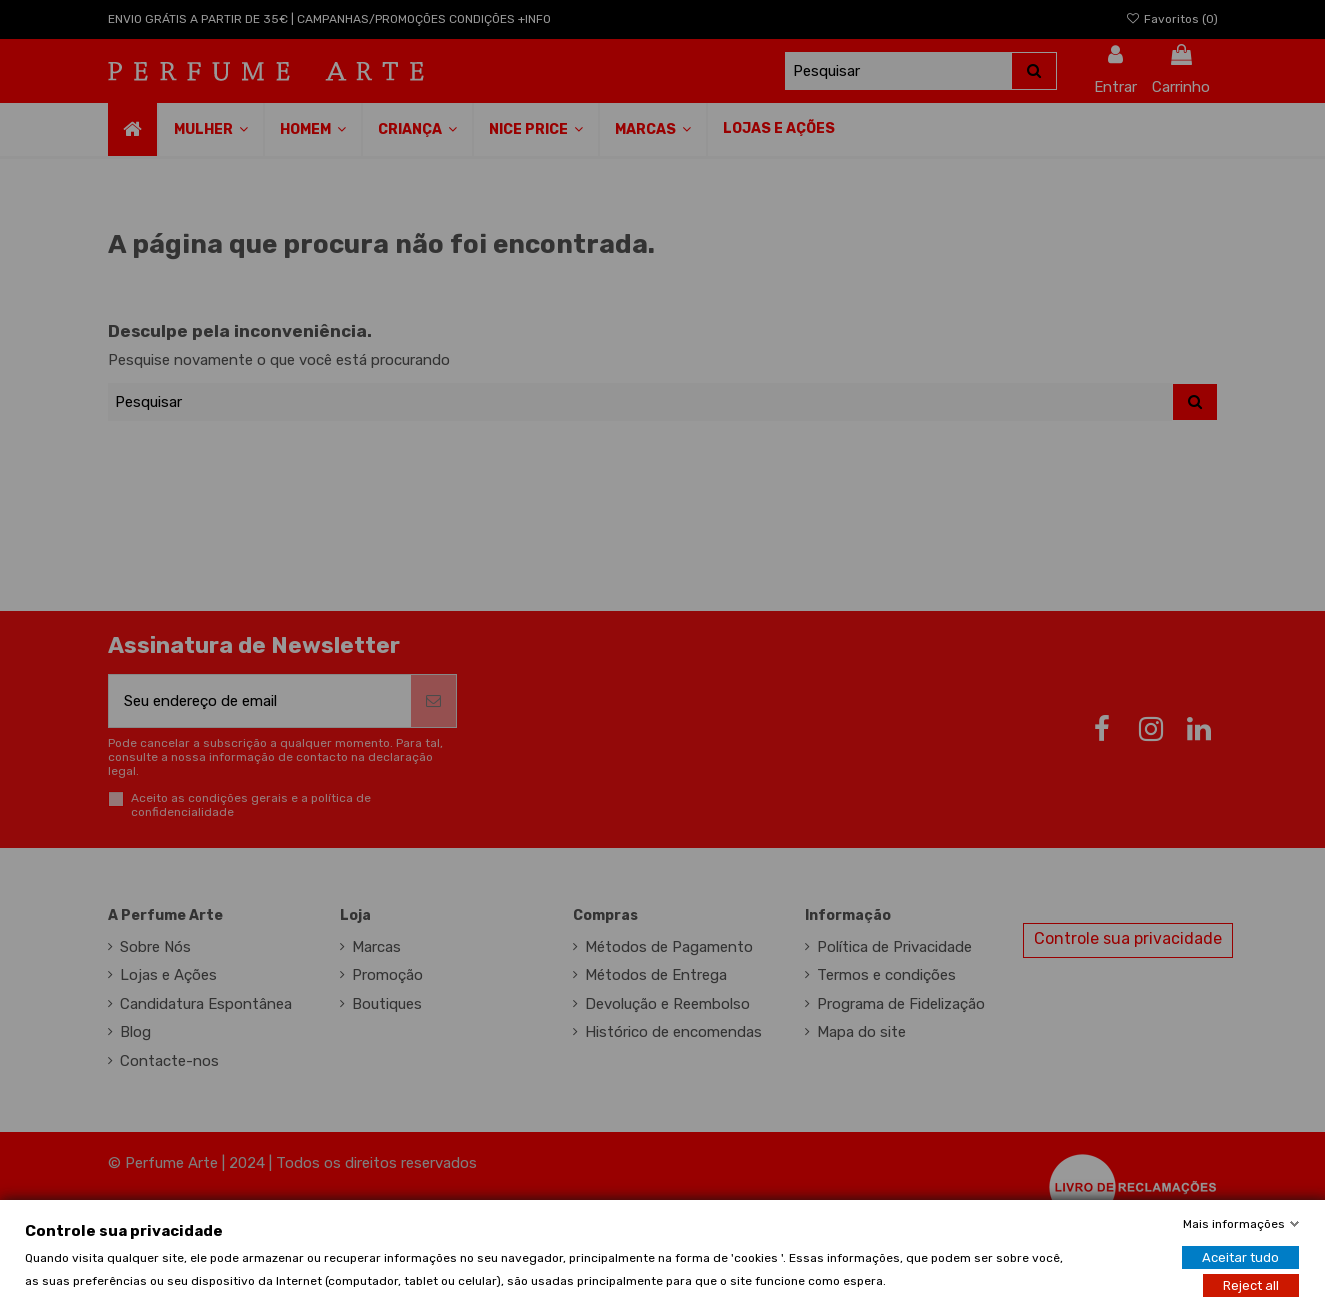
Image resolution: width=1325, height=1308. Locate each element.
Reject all (1251, 1284)
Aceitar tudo (1240, 1256)
